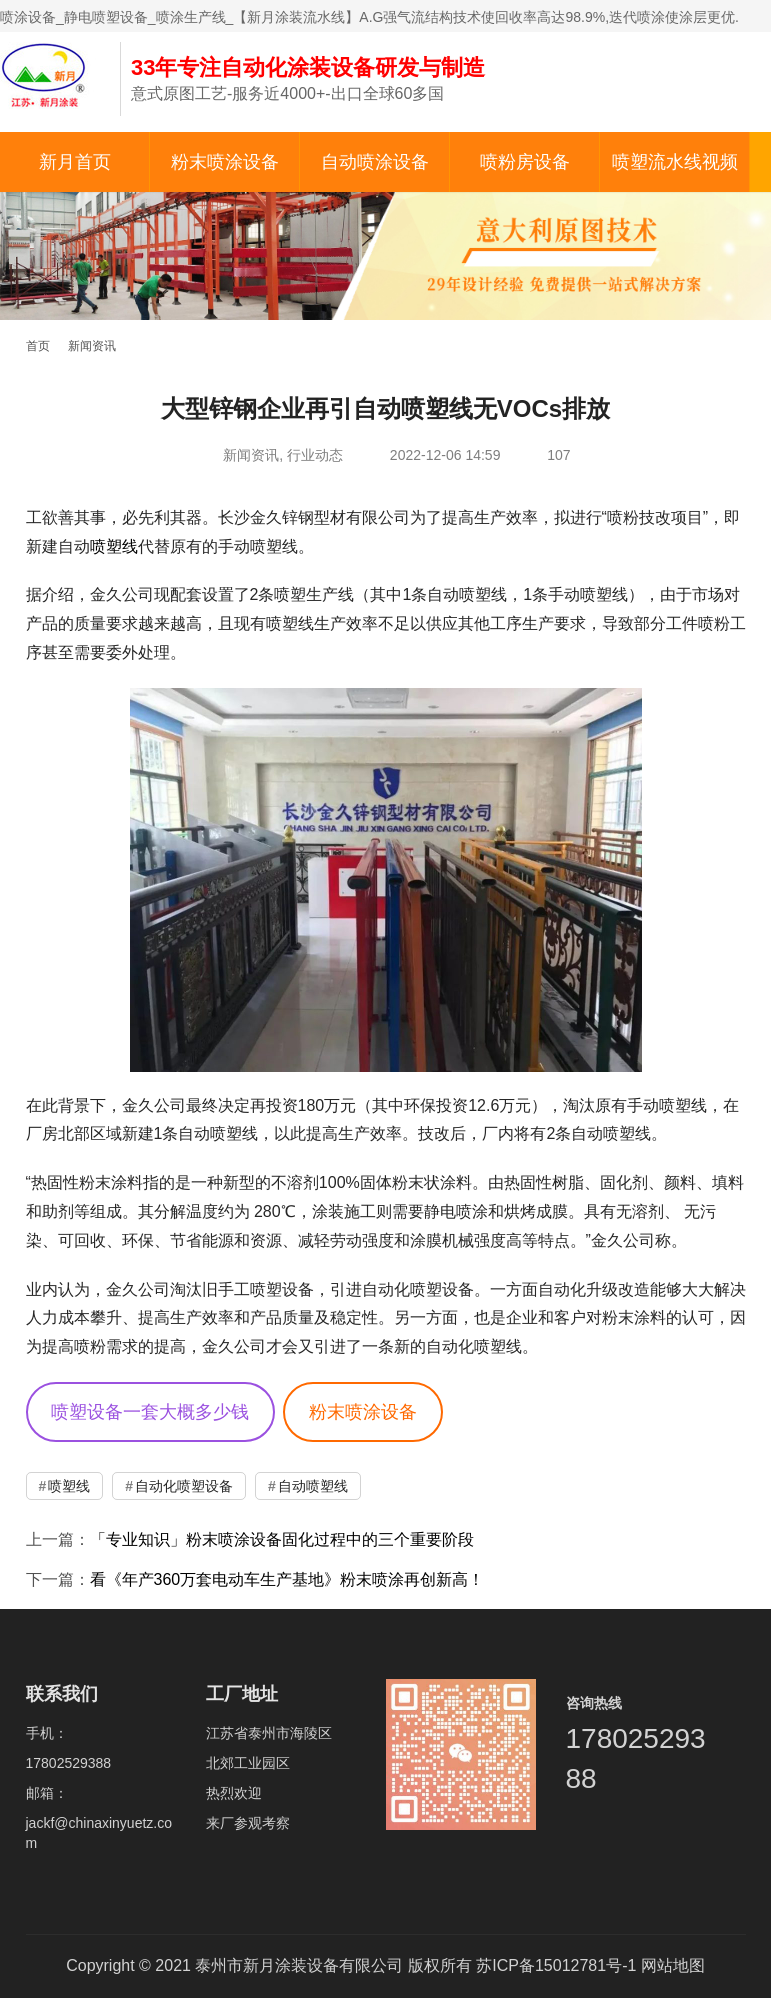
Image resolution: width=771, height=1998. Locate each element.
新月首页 (75, 162)
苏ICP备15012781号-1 (556, 1965)
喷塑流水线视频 (675, 162)
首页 (38, 346)
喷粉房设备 (525, 162)
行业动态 (315, 455)
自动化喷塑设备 (184, 1486)
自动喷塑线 (313, 1486)
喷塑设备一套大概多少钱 (150, 1412)
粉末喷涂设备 (225, 162)
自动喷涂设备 (375, 162)
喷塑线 (114, 546)
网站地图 (673, 1965)
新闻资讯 (251, 455)
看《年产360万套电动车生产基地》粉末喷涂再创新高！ (287, 1579)
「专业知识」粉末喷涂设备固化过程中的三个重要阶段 (282, 1539)
